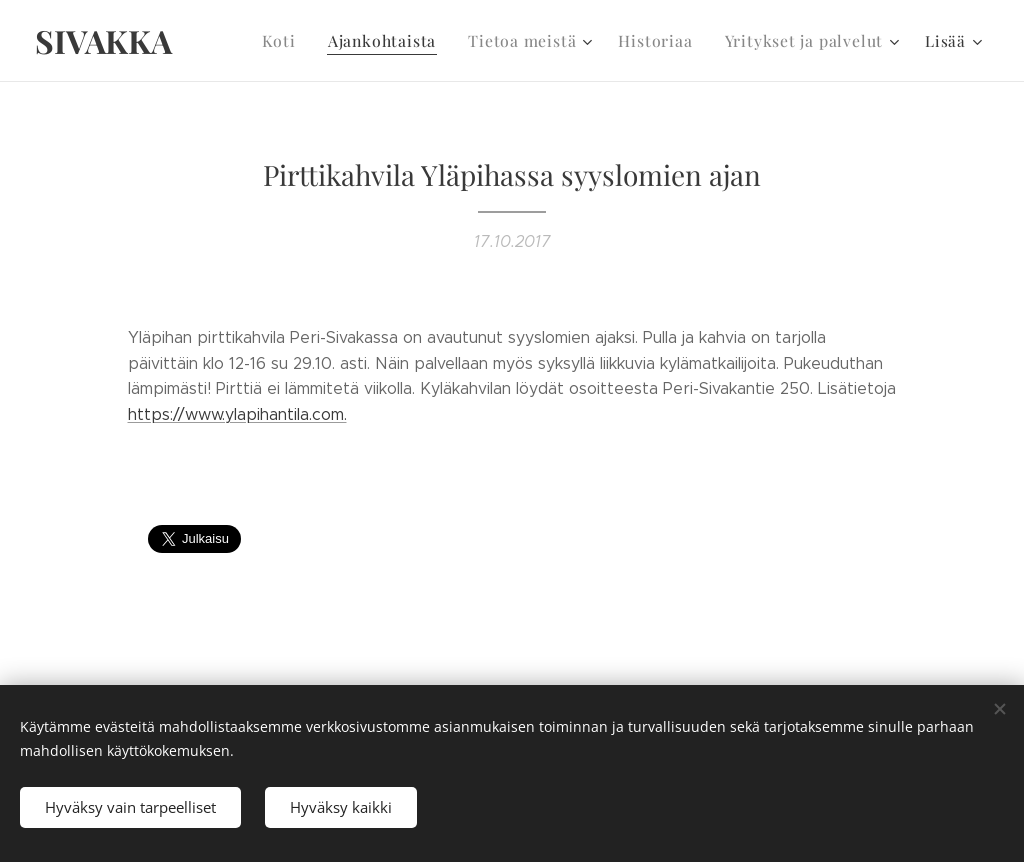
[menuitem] (304, 41)
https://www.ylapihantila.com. (237, 414)
